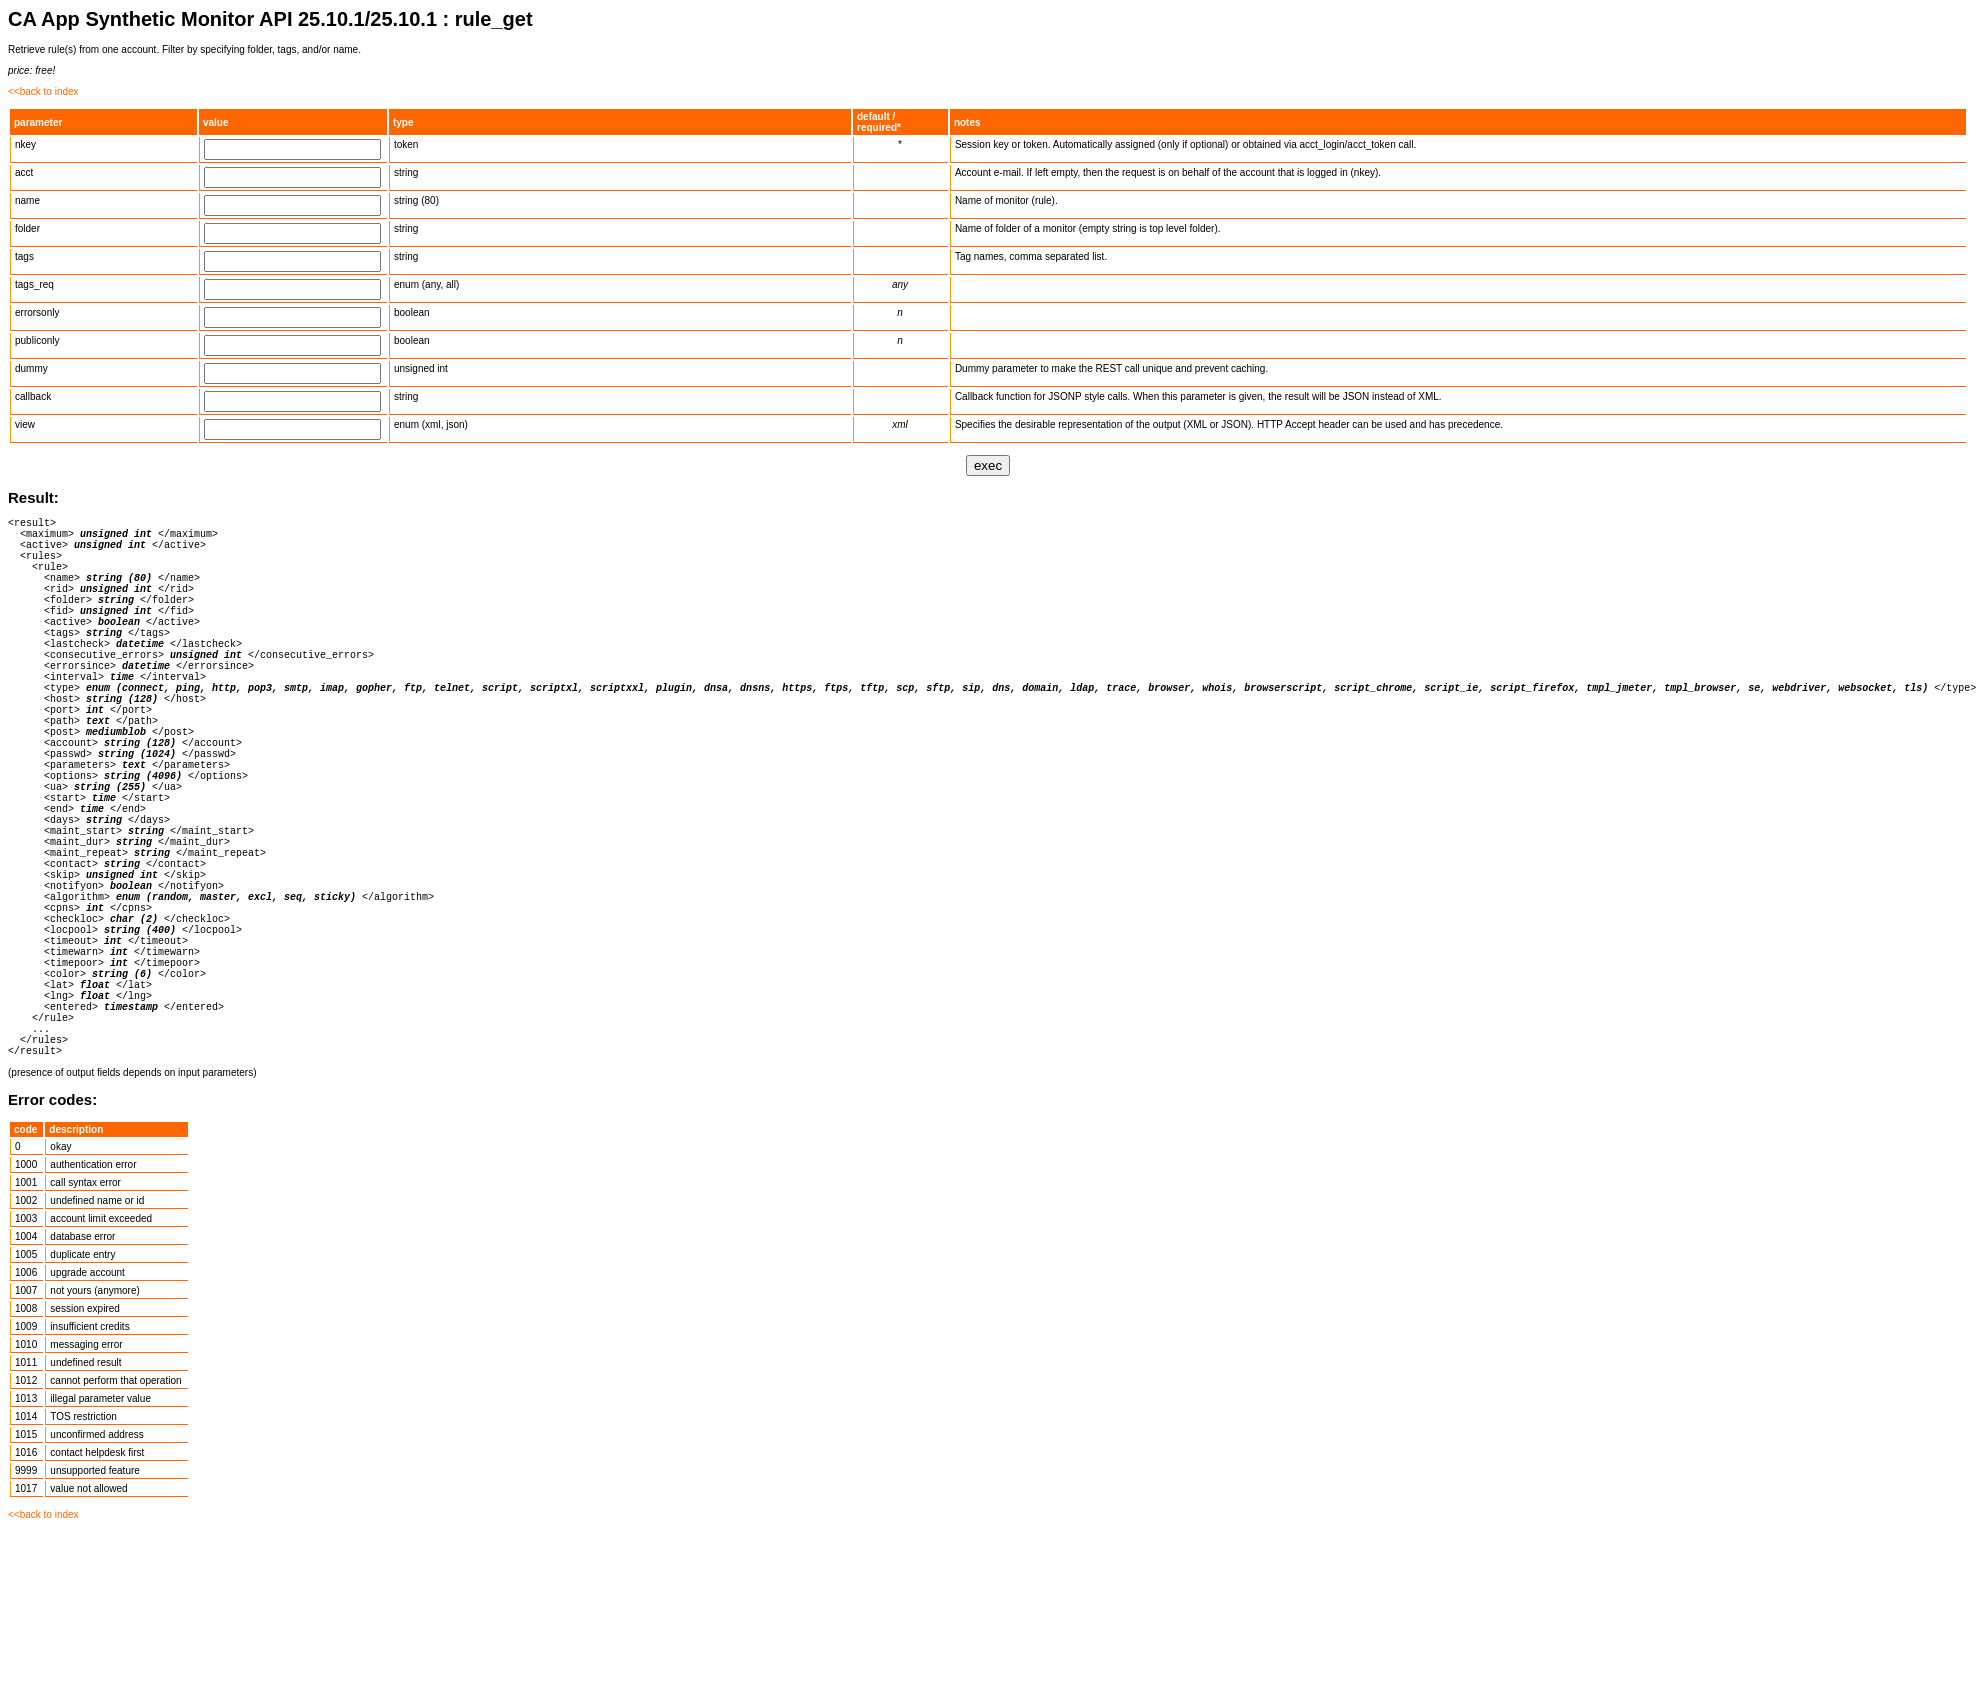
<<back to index (43, 91)
